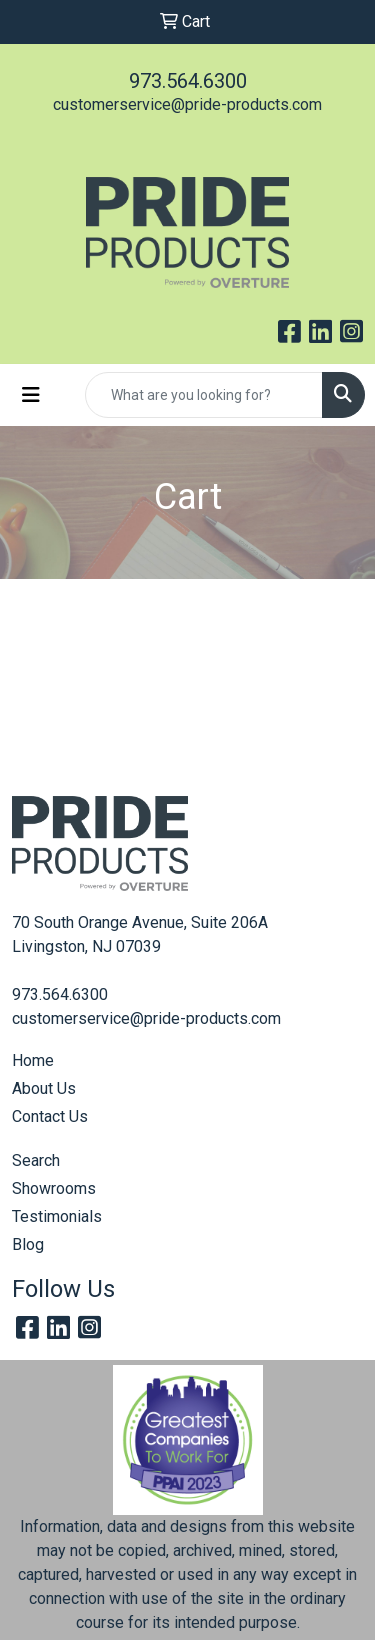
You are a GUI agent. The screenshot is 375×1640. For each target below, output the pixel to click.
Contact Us (50, 1116)
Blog (28, 1244)
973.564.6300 (188, 81)
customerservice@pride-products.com (187, 104)
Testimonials (57, 1216)
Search (36, 1160)
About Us (44, 1088)
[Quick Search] (204, 395)
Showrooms (54, 1188)
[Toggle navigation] (31, 395)
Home (33, 1060)
